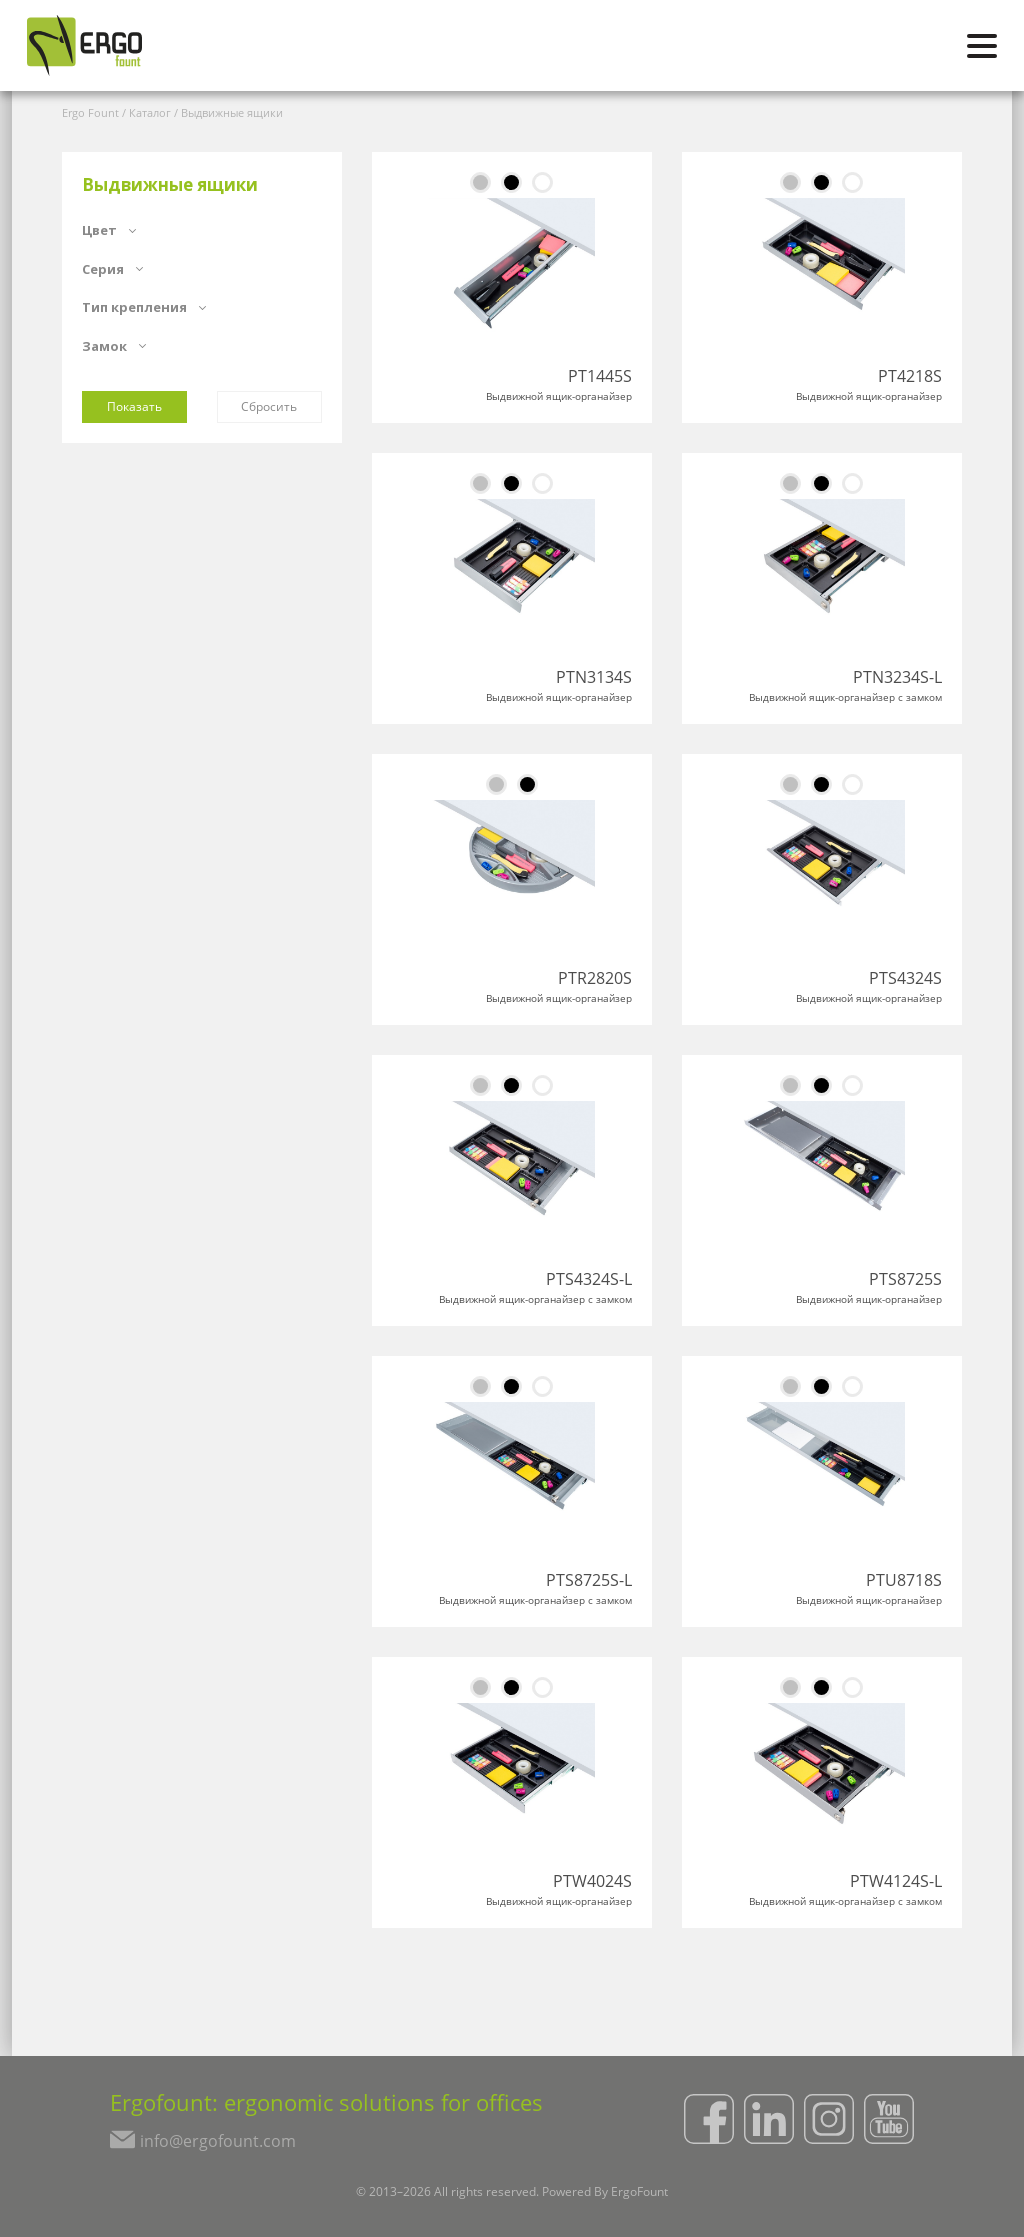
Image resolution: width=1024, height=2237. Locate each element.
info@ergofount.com (218, 2141)
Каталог (150, 112)
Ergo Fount (90, 112)
